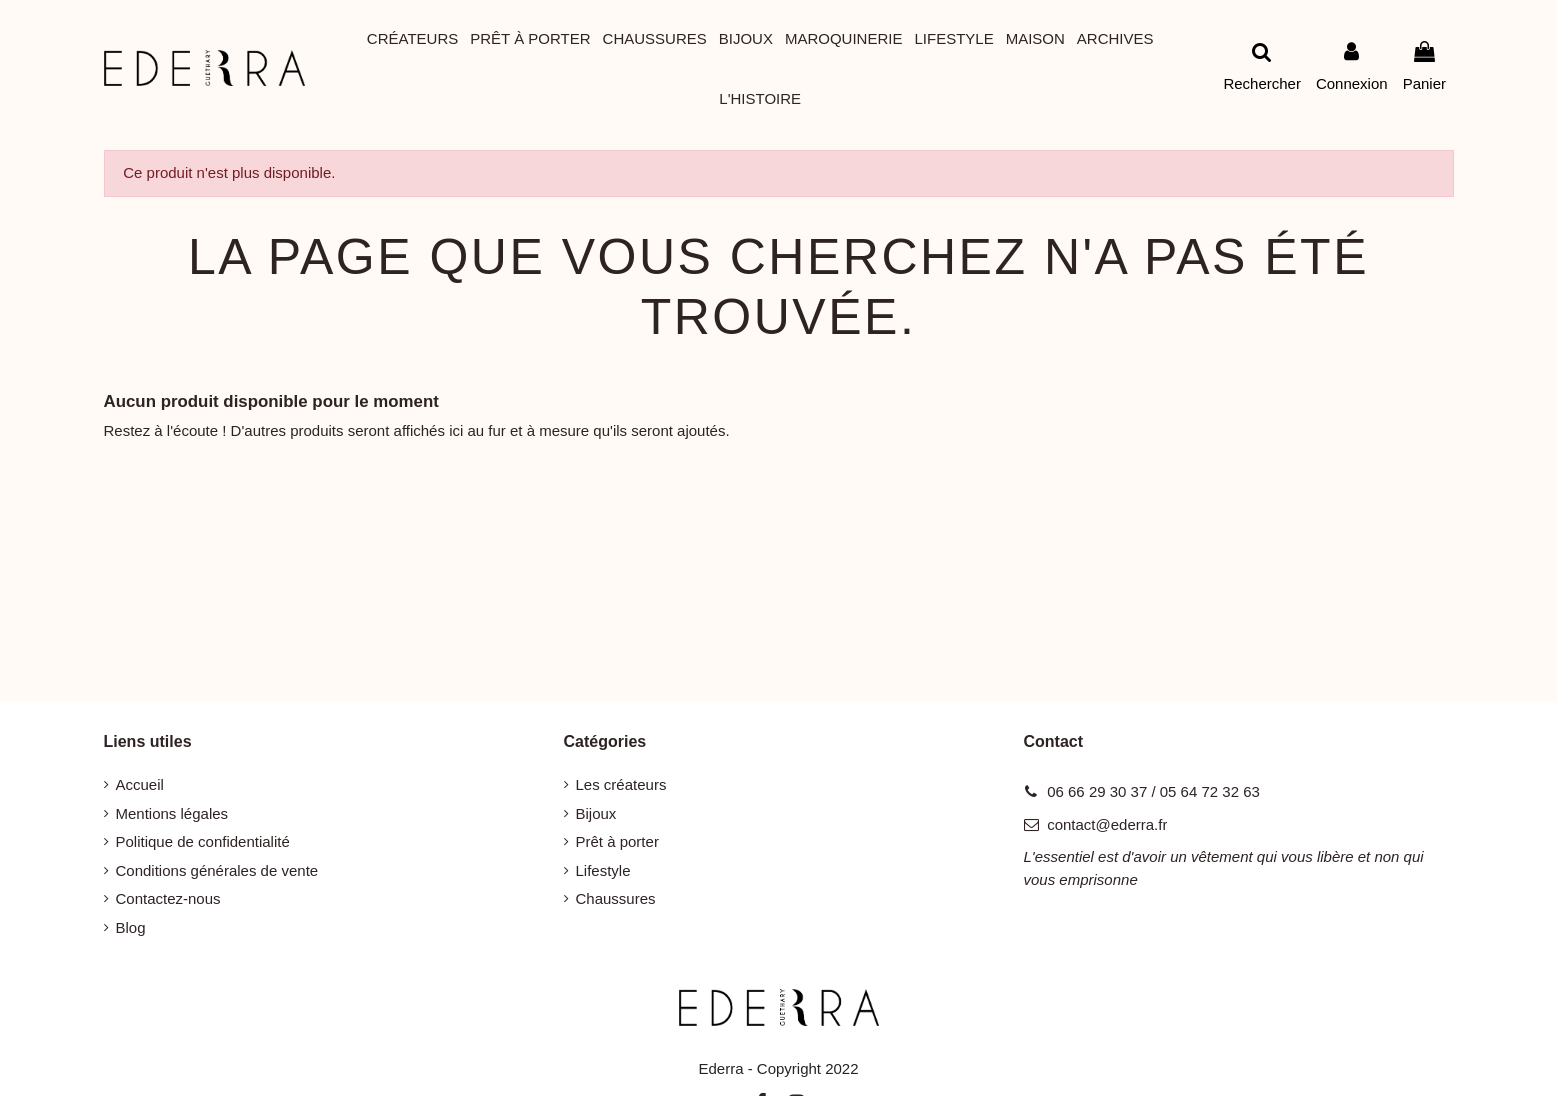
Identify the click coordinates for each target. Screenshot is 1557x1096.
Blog (131, 927)
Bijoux (596, 813)
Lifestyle (603, 870)
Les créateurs (621, 784)
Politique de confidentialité (203, 841)
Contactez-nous (168, 898)
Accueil (140, 784)
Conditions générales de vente (217, 870)
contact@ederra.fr (1107, 824)
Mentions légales (172, 813)
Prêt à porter (617, 841)
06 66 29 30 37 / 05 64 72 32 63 (1153, 791)
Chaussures (616, 898)
